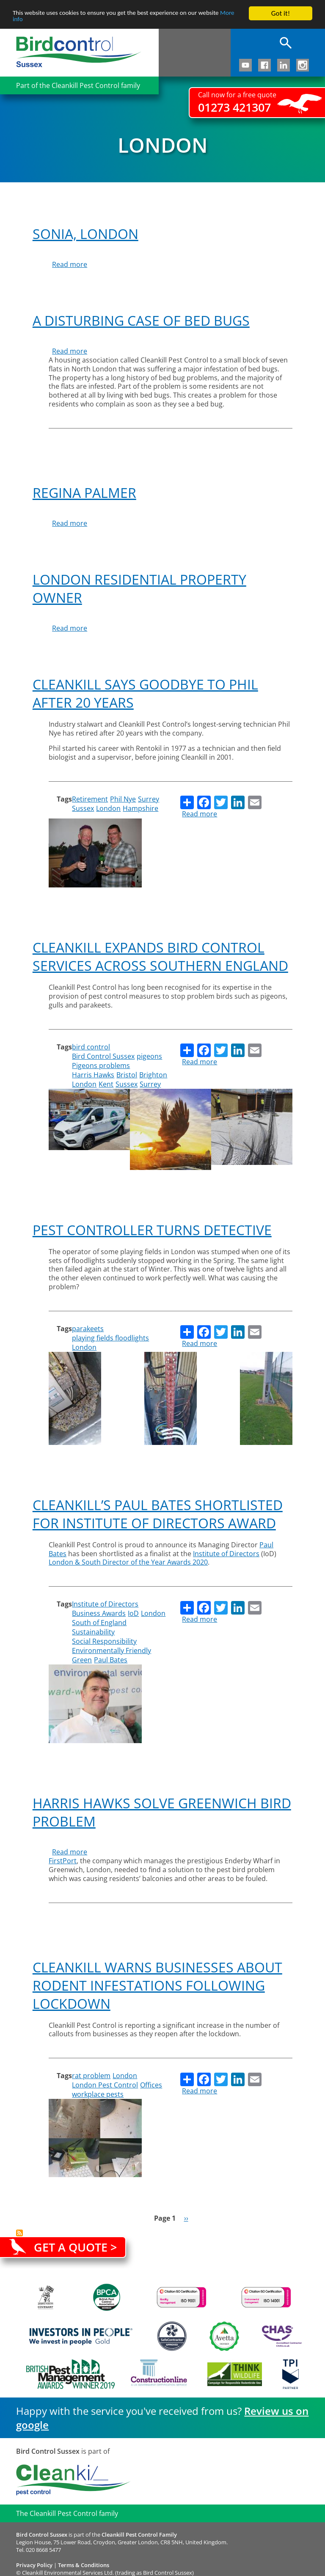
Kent (106, 1084)
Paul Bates (110, 1659)
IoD (133, 1613)
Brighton (153, 1074)
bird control (91, 1047)
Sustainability (93, 1632)
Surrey (148, 799)
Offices (151, 2085)
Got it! (280, 13)
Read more (69, 264)
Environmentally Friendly (111, 1650)
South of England (99, 1622)
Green (82, 1659)
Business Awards (99, 1613)
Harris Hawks (93, 1074)
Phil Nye (123, 799)
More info (27, 20)
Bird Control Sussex (103, 1056)
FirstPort (63, 1860)
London (108, 808)
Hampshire (140, 808)
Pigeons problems (101, 1065)
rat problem (91, 2075)
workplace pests (98, 2094)
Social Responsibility (104, 1641)
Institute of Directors (105, 1604)
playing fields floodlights (110, 1338)
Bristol (126, 1074)
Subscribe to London (19, 2233)
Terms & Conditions (83, 2565)
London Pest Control (105, 2085)
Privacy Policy (34, 2565)
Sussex (83, 808)
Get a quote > (75, 2247)
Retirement (90, 799)
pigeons (149, 1056)
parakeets (88, 1328)
